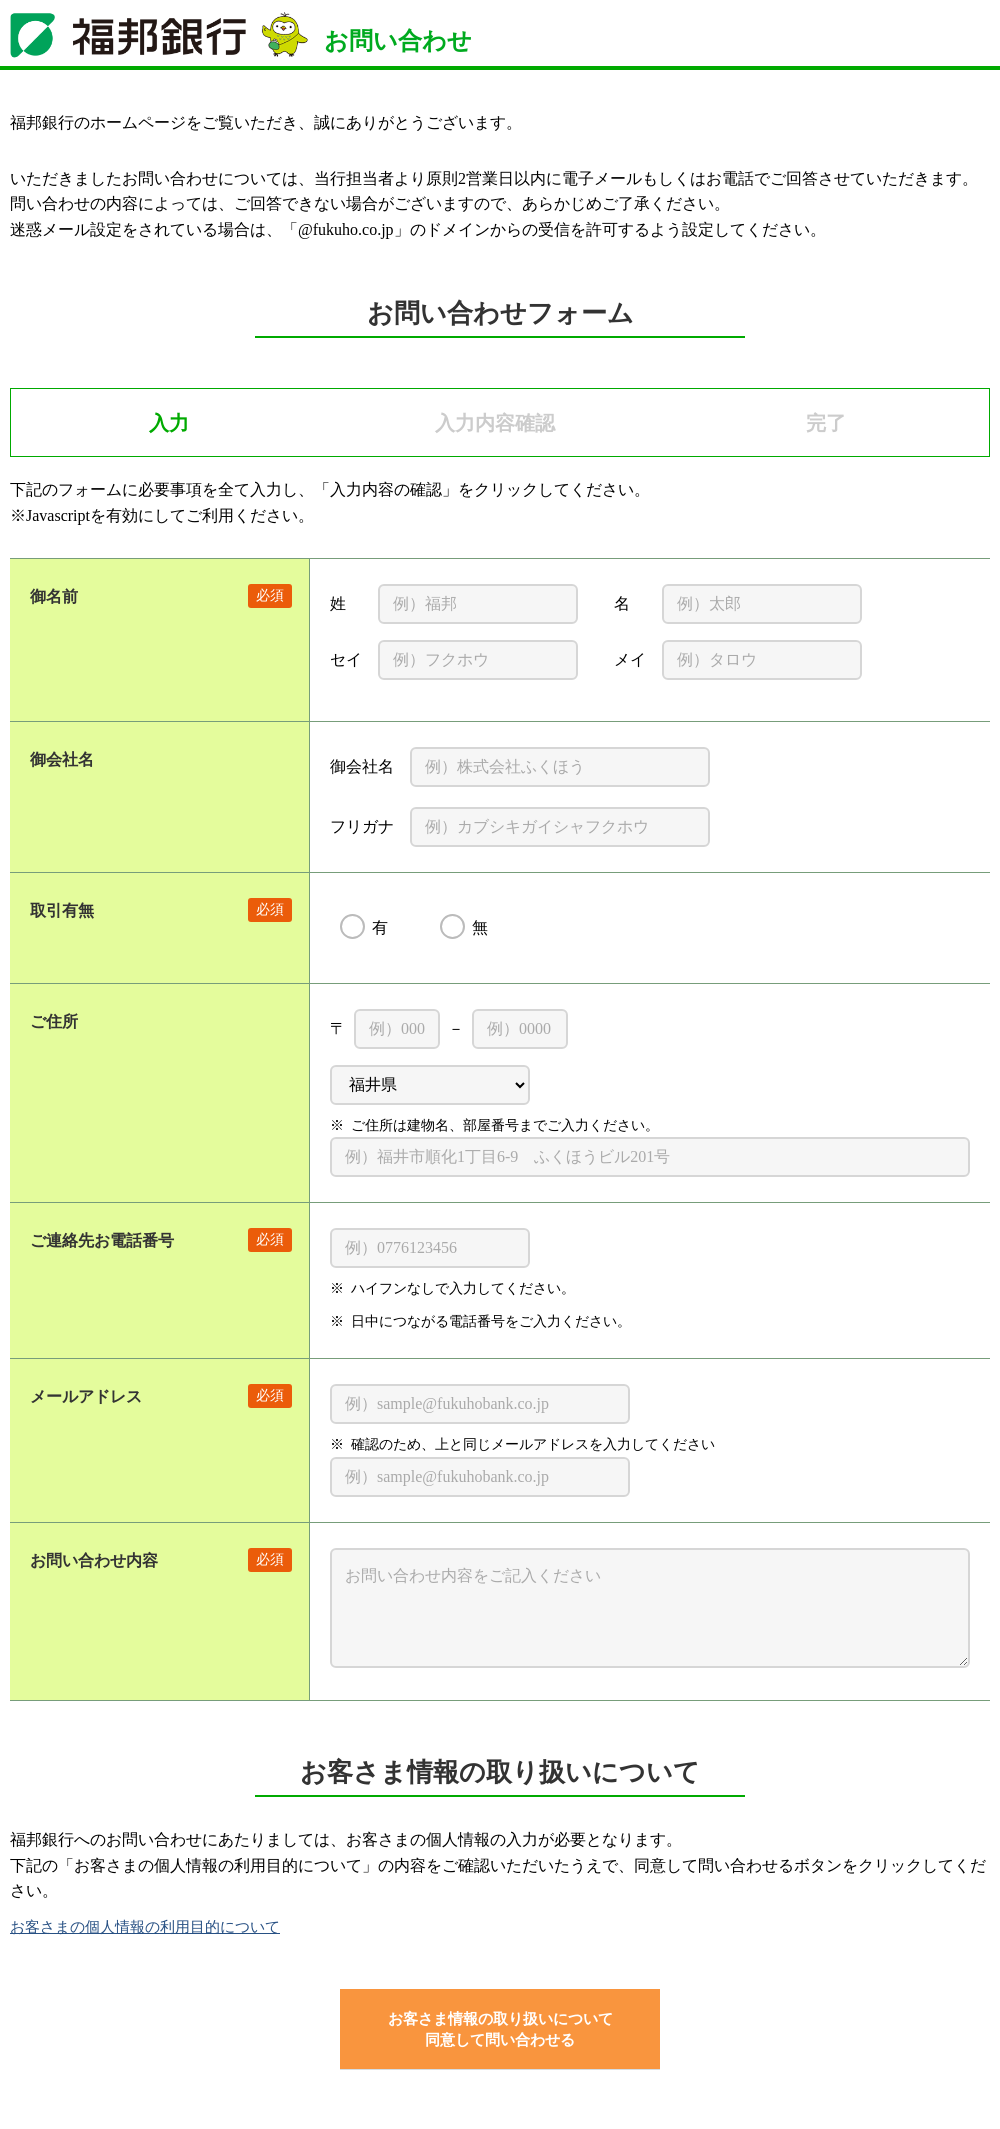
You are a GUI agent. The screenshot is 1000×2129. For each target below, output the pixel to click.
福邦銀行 (160, 35)
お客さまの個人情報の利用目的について (154, 1926)
